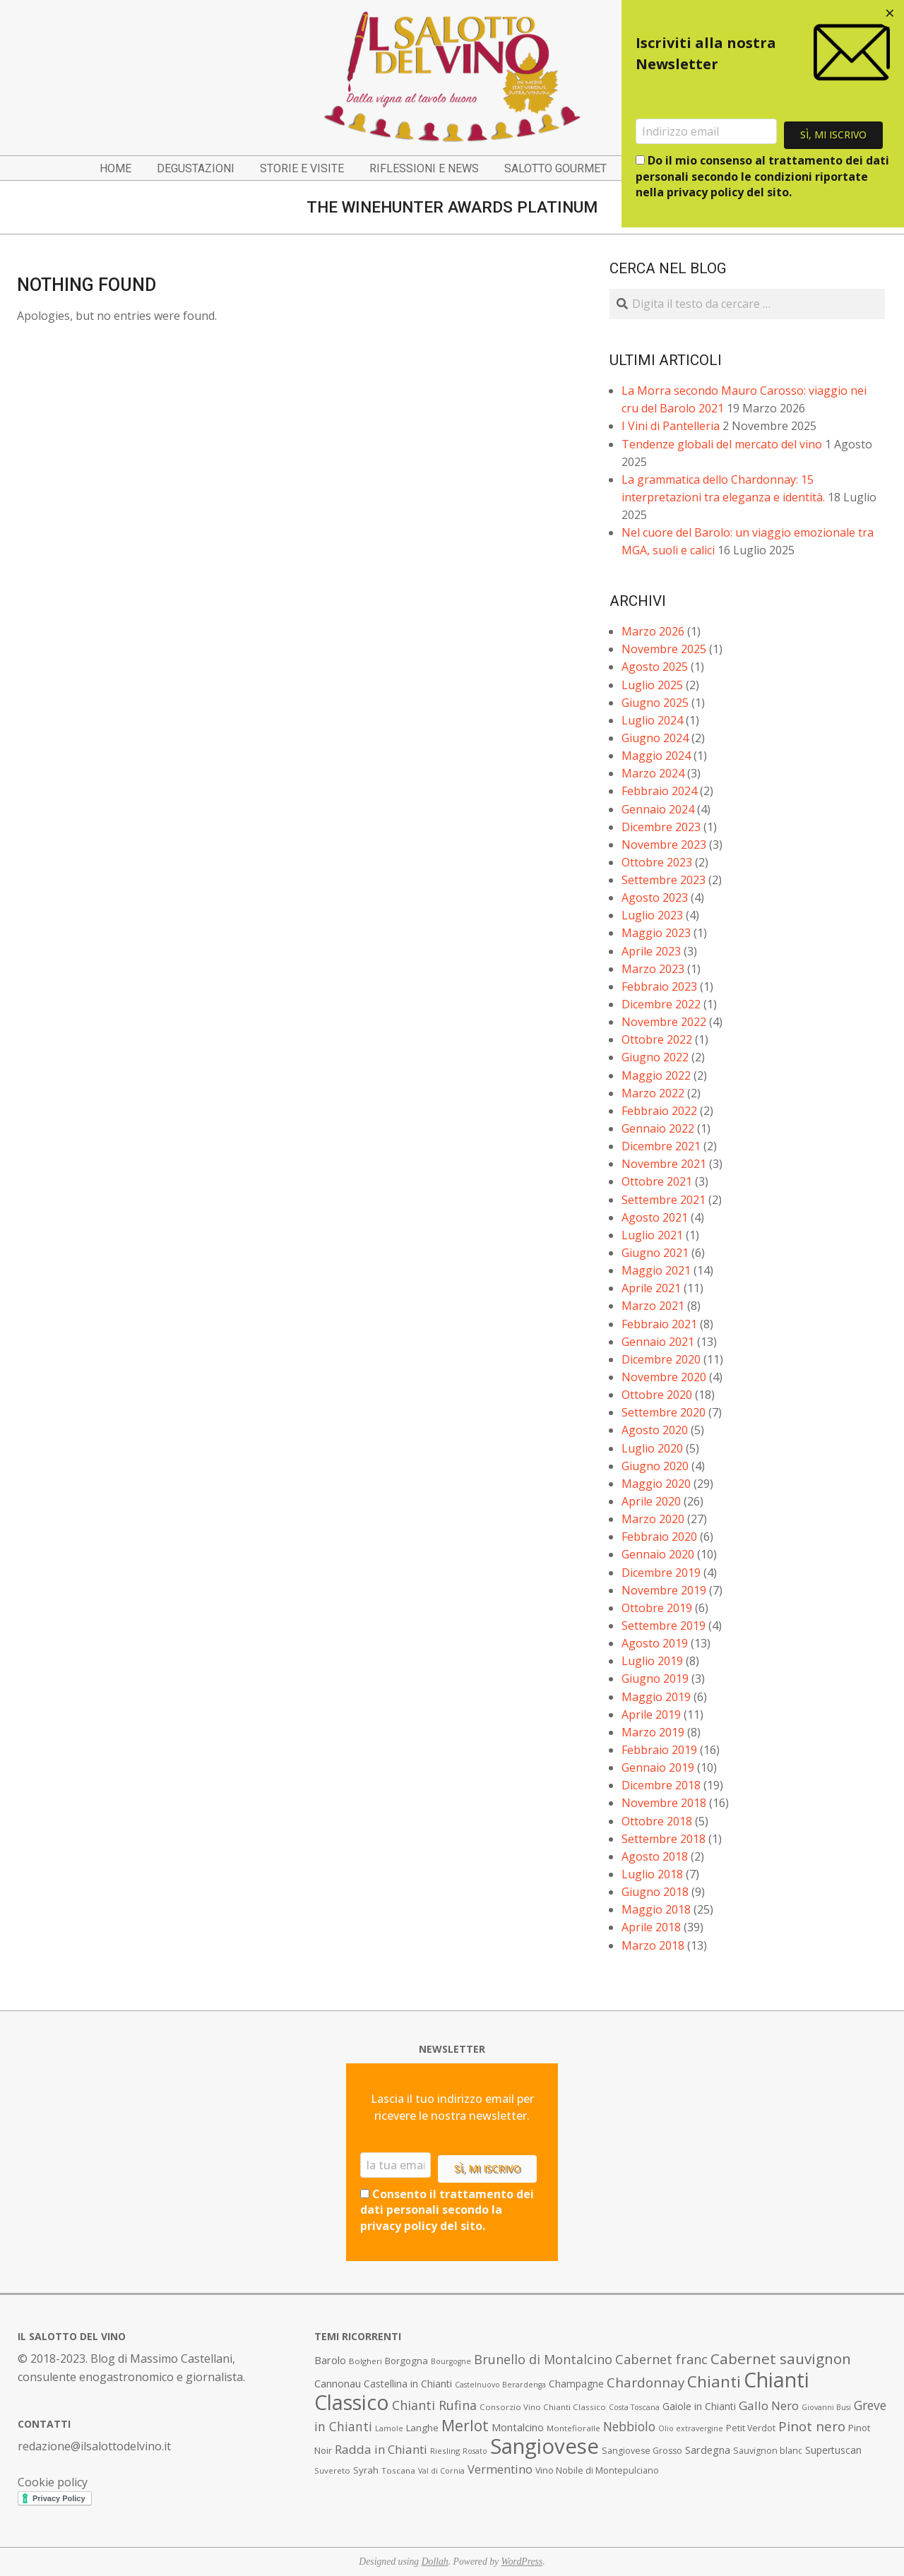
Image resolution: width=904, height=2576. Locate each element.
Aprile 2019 (651, 1714)
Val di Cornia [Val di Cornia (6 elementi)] (441, 2471)
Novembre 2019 (664, 1590)
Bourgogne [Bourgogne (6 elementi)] (451, 2361)
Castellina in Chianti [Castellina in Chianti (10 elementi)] (408, 2383)
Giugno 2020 (655, 1466)
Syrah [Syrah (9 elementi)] (366, 2470)
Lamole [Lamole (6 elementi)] (389, 2428)
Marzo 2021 (653, 1305)
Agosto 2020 (655, 1430)
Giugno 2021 (655, 1252)
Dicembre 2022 (661, 1004)
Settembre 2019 (664, 1625)
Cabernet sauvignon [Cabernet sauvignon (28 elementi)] (780, 2358)
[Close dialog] (890, 14)
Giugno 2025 (655, 702)
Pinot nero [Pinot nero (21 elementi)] (811, 2426)
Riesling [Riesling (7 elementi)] (445, 2450)
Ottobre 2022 (657, 1039)
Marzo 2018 (653, 1945)
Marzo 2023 (653, 969)
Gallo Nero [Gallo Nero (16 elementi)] (769, 2405)
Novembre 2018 (664, 1803)
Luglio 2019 (652, 1661)
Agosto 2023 (655, 897)
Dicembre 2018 (661, 1785)
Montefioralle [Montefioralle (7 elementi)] (573, 2428)
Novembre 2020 (664, 1377)
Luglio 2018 (652, 1874)
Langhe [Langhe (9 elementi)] (422, 2427)
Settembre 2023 (664, 880)
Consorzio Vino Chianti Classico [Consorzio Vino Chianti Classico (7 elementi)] (543, 2407)
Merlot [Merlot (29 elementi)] (465, 2425)
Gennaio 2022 (658, 1128)
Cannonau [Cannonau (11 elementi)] (337, 2383)
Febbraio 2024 (659, 791)
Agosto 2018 (655, 1856)
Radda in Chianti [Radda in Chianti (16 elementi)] (381, 2449)
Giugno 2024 (655, 738)
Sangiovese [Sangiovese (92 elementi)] (544, 2446)
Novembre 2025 (664, 649)
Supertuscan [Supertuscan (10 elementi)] (833, 2450)
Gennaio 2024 (658, 809)
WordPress (522, 2561)
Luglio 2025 (652, 685)
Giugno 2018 (655, 1892)
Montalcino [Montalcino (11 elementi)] (518, 2427)
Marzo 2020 (653, 1519)
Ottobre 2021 (657, 1181)
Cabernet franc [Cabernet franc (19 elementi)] (661, 2359)
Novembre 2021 (664, 1163)
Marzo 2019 (653, 1732)
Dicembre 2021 (661, 1146)
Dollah (435, 2561)
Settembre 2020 (664, 1412)
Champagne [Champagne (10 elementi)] (576, 2383)
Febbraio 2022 (659, 1111)
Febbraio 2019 (659, 1750)
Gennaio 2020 (658, 1554)
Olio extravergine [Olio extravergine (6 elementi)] (690, 2428)
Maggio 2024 (656, 755)
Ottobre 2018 (657, 1821)
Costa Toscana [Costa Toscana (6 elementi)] (634, 2407)
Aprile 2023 (651, 951)
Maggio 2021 (656, 1270)
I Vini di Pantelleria (671, 426)
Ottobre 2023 (657, 862)
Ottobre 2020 (657, 1394)
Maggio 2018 (656, 1909)
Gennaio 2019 (658, 1767)
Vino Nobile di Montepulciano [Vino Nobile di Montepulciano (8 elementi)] (597, 2470)
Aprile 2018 (651, 1927)
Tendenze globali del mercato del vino (722, 444)
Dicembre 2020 (661, 1359)
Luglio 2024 (652, 720)
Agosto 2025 (655, 666)
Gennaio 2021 (658, 1341)
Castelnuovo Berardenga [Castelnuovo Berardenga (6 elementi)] (500, 2385)
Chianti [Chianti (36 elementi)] (714, 2381)
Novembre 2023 (664, 844)
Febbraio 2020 (659, 1536)
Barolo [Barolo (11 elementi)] (330, 2360)
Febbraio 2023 (659, 986)
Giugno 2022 (655, 1057)
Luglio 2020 (652, 1448)
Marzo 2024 (653, 773)
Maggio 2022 (656, 1075)
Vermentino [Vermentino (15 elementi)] (500, 2469)
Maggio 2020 (656, 1483)
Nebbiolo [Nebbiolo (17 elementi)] (629, 2426)
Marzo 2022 (653, 1093)
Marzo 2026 (653, 631)
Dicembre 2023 (661, 827)
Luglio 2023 (652, 915)
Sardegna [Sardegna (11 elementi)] (707, 2450)
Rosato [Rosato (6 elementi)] (475, 2451)
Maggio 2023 (656, 933)
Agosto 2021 (655, 1217)
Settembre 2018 (664, 1839)
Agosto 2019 (655, 1643)
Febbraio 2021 (659, 1324)
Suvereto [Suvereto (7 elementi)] (332, 2470)
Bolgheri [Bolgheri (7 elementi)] (365, 2361)
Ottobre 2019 (657, 1608)
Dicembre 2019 (661, 1572)
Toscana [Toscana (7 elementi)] (398, 2470)
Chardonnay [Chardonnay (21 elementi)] (645, 2382)
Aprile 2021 (651, 1288)
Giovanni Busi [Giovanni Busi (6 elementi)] (826, 2407)
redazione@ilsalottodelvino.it (94, 2446)
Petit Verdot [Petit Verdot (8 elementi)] (750, 2428)
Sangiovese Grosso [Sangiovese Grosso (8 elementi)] (642, 2451)
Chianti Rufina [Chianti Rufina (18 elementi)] (434, 2405)
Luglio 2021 (652, 1235)
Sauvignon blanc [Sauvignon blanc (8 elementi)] (767, 2451)
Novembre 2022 (664, 1022)
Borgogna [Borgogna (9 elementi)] (406, 2360)
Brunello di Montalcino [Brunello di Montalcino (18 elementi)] (543, 2359)
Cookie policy (53, 2482)
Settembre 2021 (664, 1200)
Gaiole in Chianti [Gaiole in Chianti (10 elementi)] (699, 2406)
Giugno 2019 (655, 1678)
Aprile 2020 (651, 1501)
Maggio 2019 (656, 1697)
